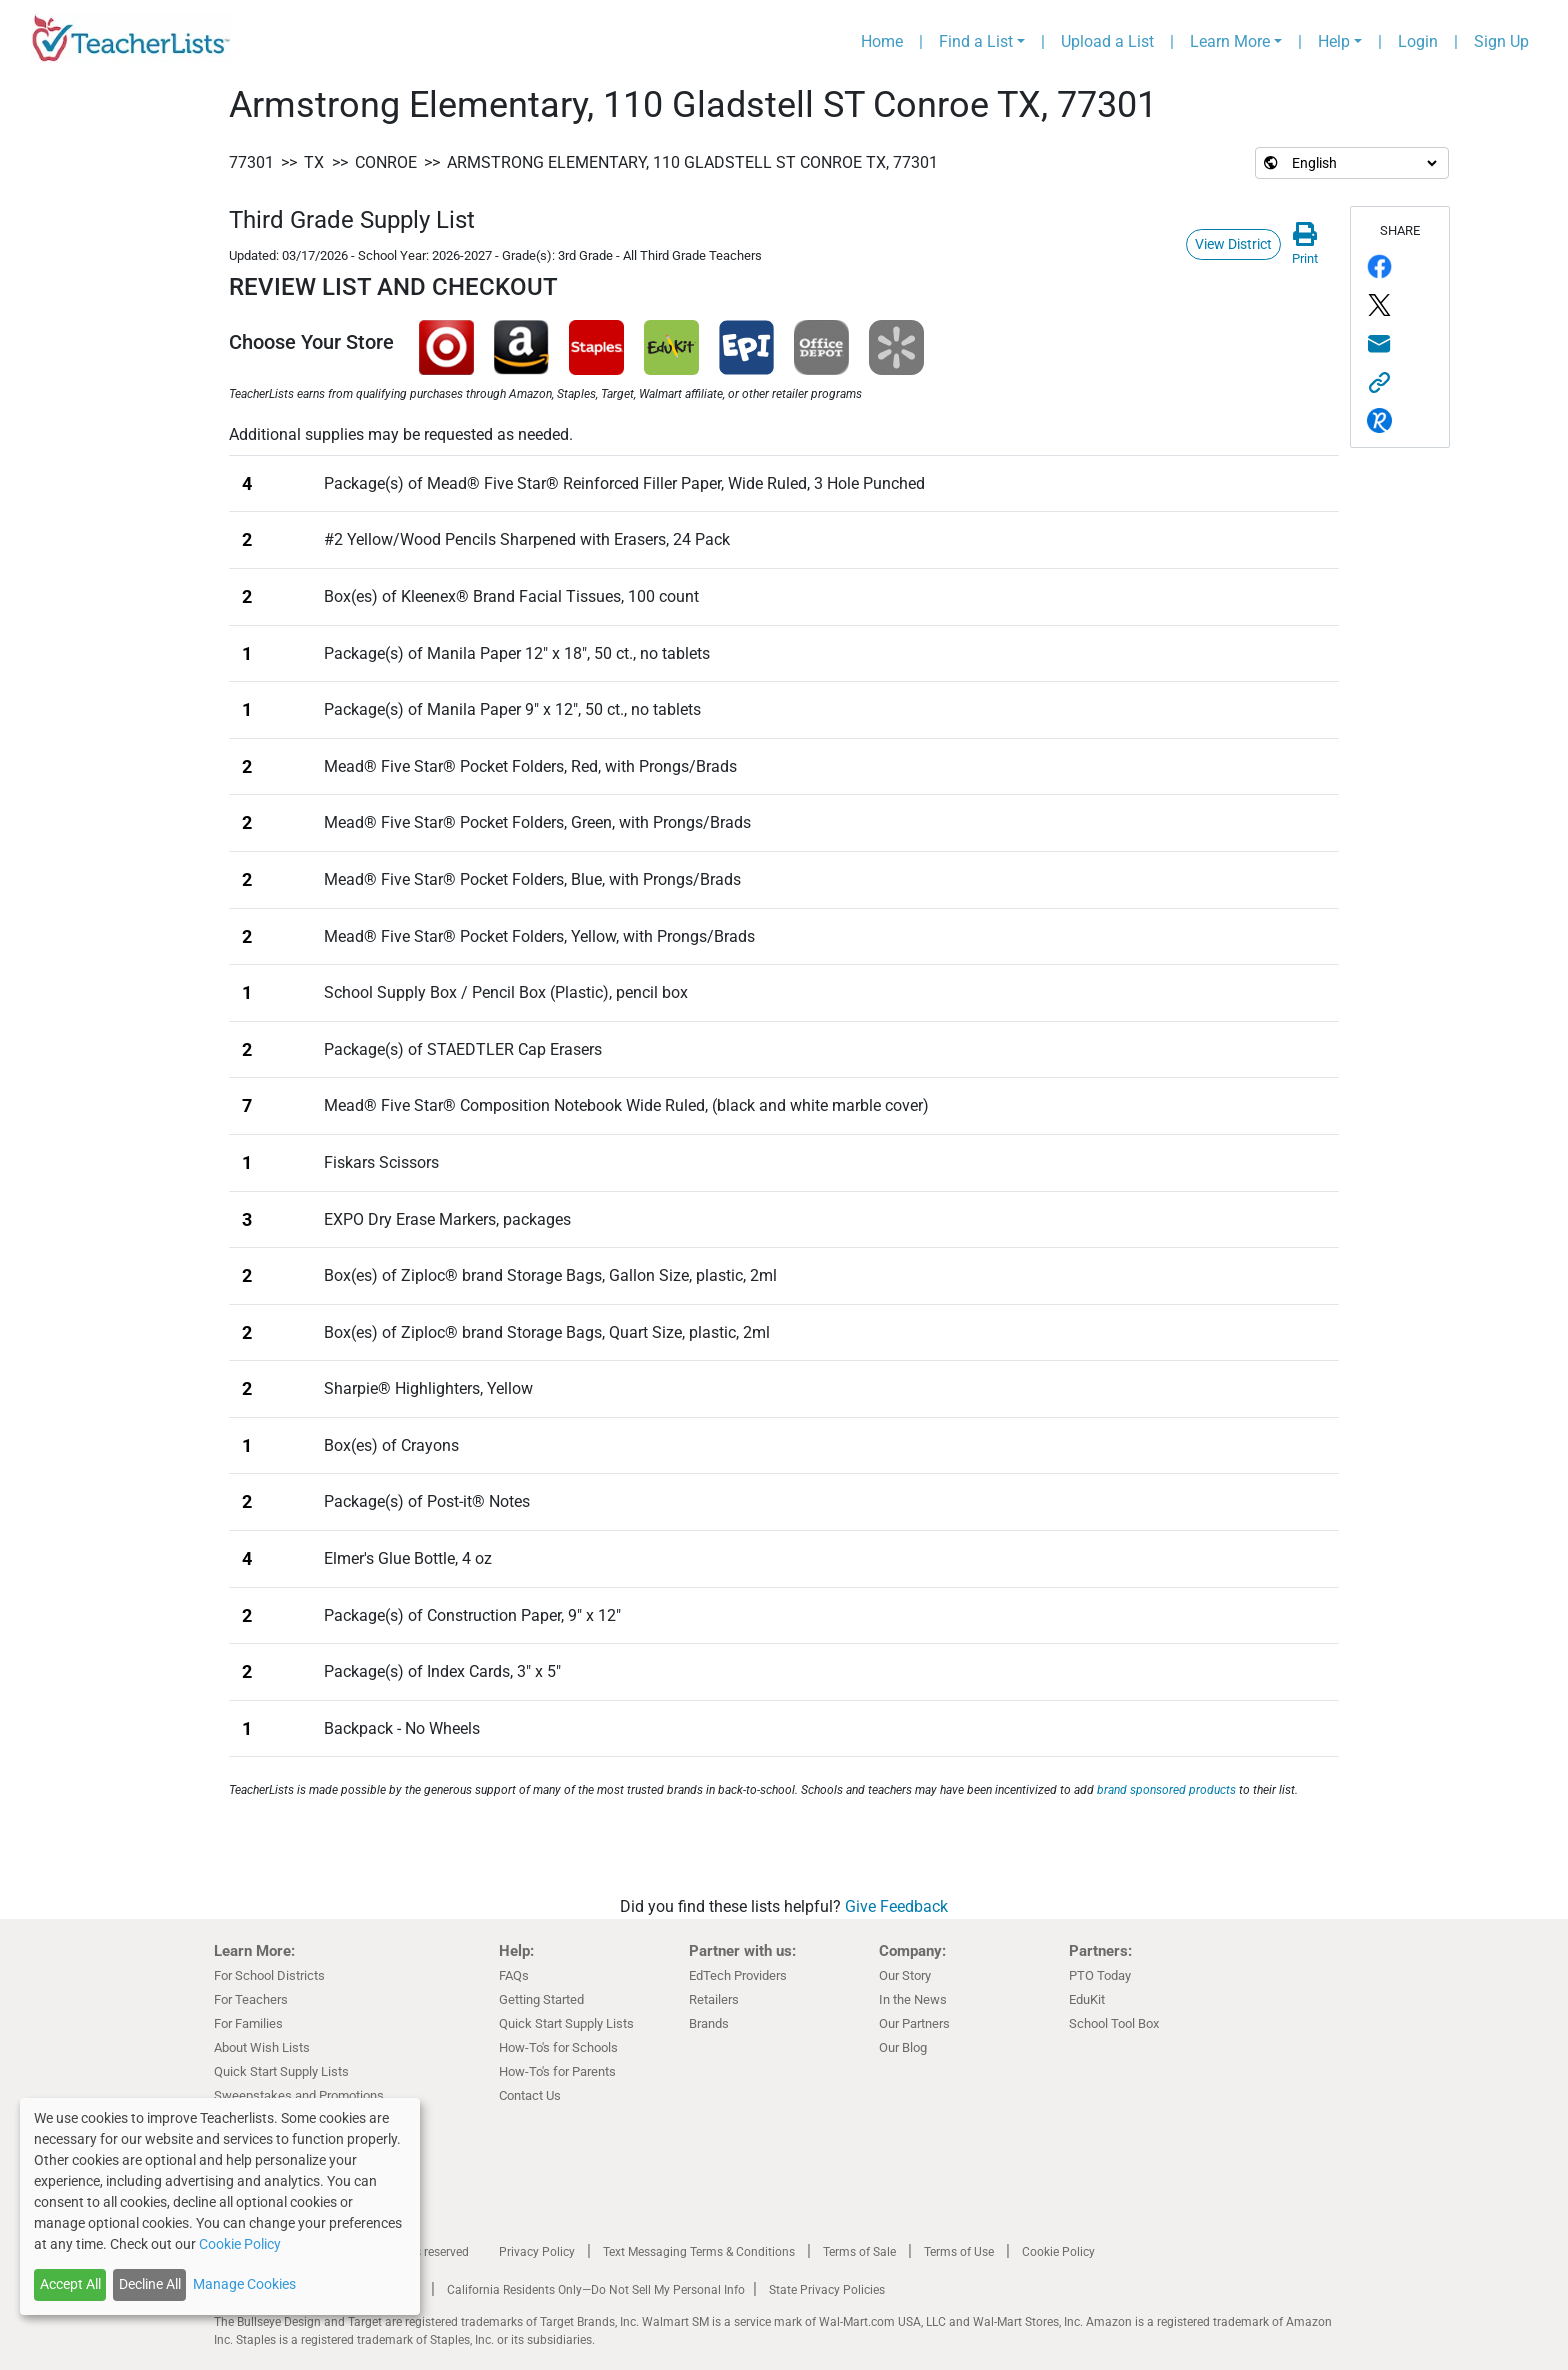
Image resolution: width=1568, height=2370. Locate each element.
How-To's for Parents (557, 2071)
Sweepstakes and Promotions (299, 2095)
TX (314, 162)
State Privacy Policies (827, 2290)
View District (1233, 244)
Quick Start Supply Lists (281, 2071)
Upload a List (1107, 41)
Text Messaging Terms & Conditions (699, 2252)
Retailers (714, 1999)
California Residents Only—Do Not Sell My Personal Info (596, 2290)
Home (882, 41)
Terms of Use (959, 2252)
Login (1418, 41)
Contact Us (530, 2095)
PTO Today (1100, 1975)
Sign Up (1501, 41)
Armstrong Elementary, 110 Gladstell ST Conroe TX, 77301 (692, 162)
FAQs (514, 1975)
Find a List (976, 41)
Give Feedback (896, 1906)
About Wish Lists (262, 2047)
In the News (913, 1999)
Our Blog (903, 2047)
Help (1334, 41)
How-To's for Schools (558, 2047)
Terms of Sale (859, 2252)
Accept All (70, 2284)
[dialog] (220, 2206)
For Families (248, 2023)
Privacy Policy (537, 2252)
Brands (709, 2023)
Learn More (1230, 41)
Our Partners (914, 2023)
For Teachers (251, 1999)
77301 (251, 162)
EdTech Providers (738, 1975)
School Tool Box (1114, 2023)
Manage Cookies (244, 2284)
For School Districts (269, 1975)
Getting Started (541, 1999)
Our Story (905, 1975)
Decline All (150, 2284)
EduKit (1087, 1999)
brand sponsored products (1166, 1790)
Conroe (386, 162)
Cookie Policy (1058, 2252)
